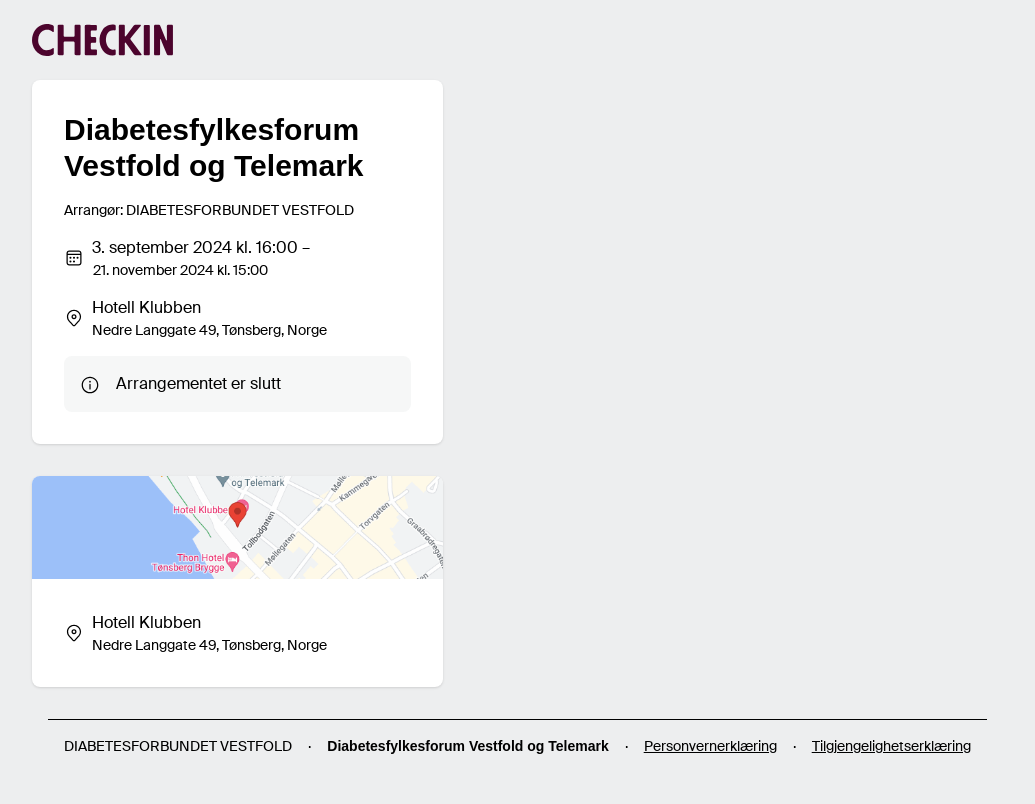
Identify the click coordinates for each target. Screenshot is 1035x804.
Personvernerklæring (710, 746)
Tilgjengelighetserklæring (891, 746)
